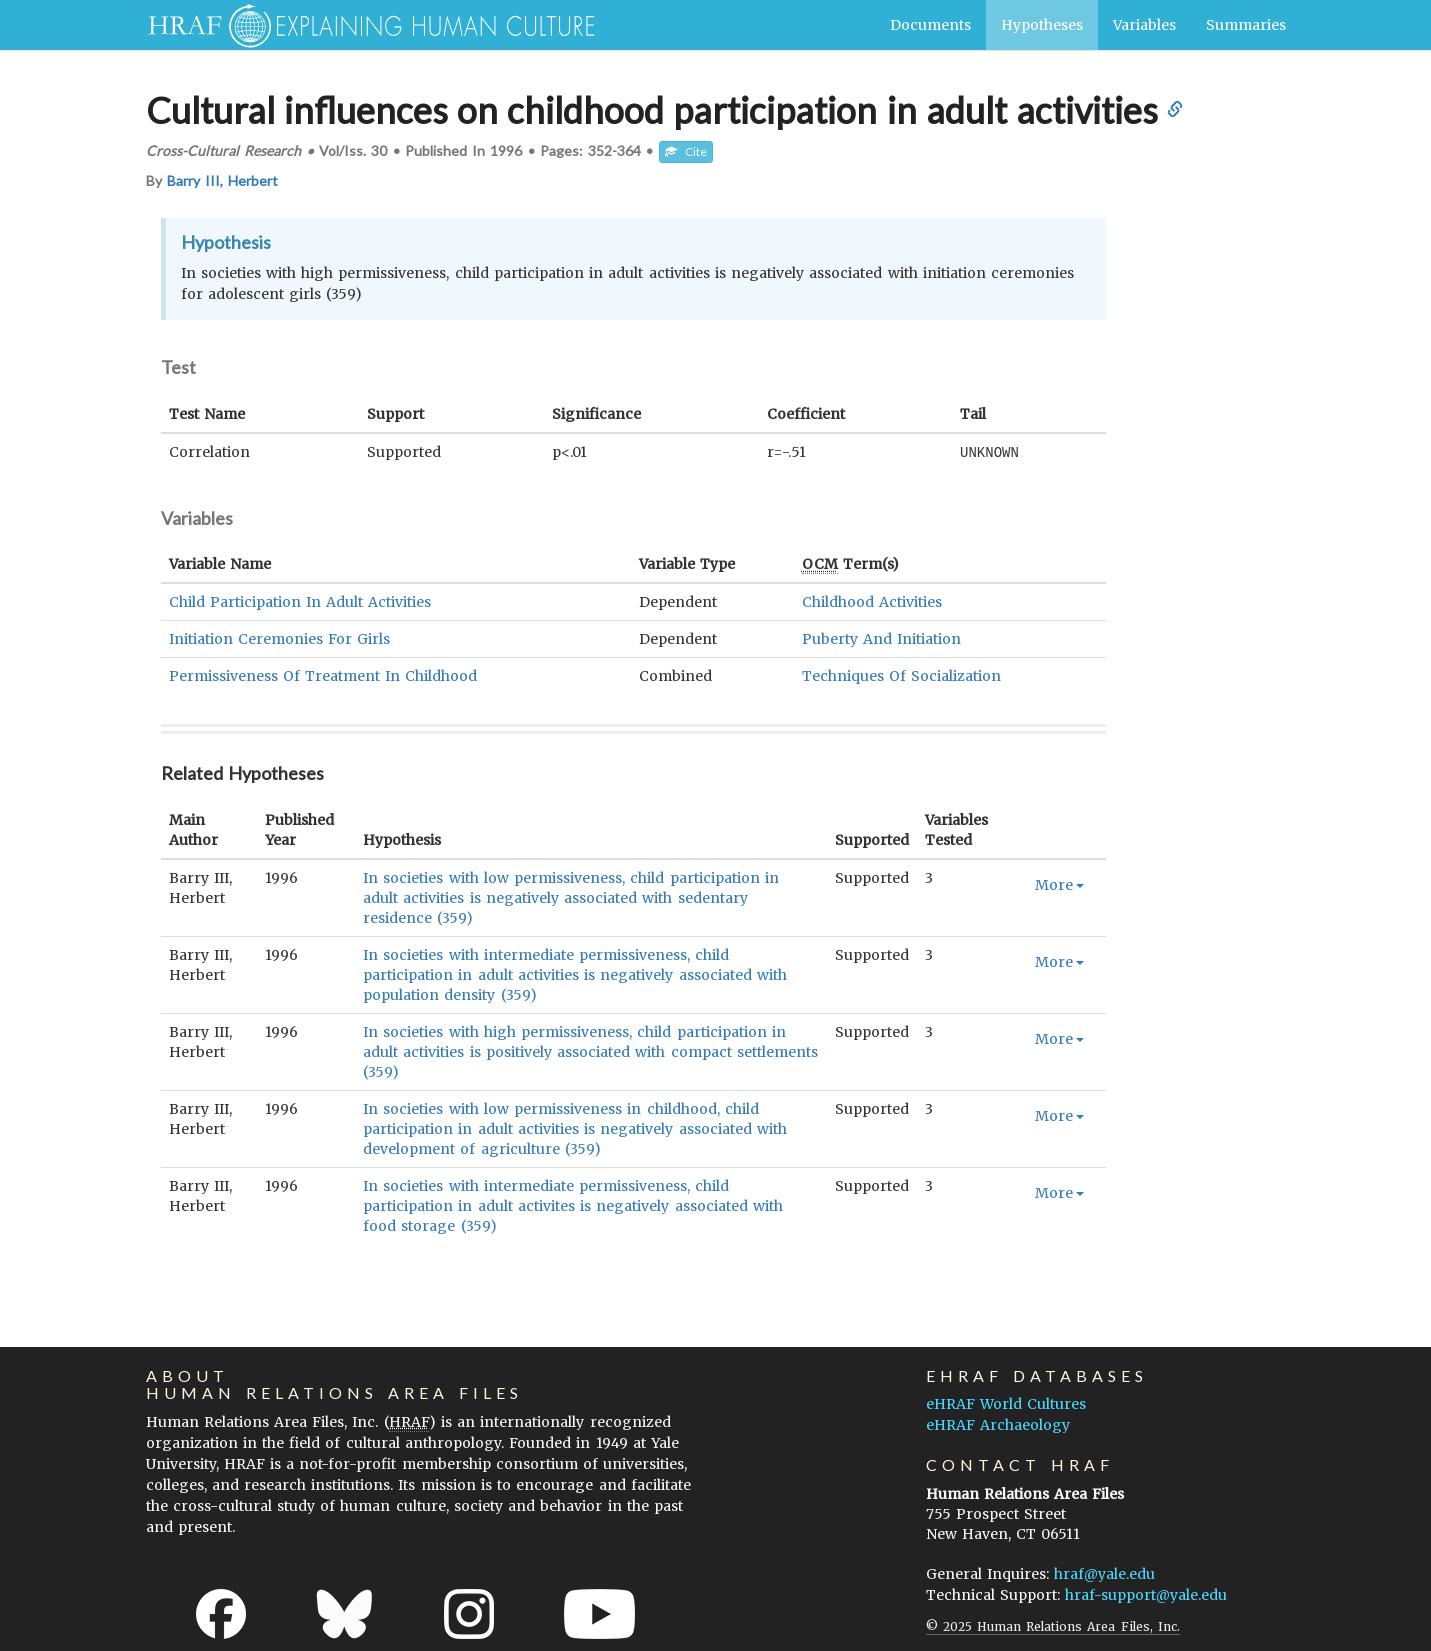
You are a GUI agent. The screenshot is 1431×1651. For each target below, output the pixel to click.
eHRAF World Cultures (1006, 1403)
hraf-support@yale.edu (1146, 1594)
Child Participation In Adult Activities (300, 601)
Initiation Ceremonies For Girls (280, 638)
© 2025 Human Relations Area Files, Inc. (1053, 1625)
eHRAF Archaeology (998, 1424)
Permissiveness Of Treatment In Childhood (323, 675)
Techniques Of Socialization (901, 675)
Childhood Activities (872, 601)
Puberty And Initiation (881, 638)
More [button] (1059, 884)
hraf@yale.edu (1104, 1573)
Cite (686, 151)
